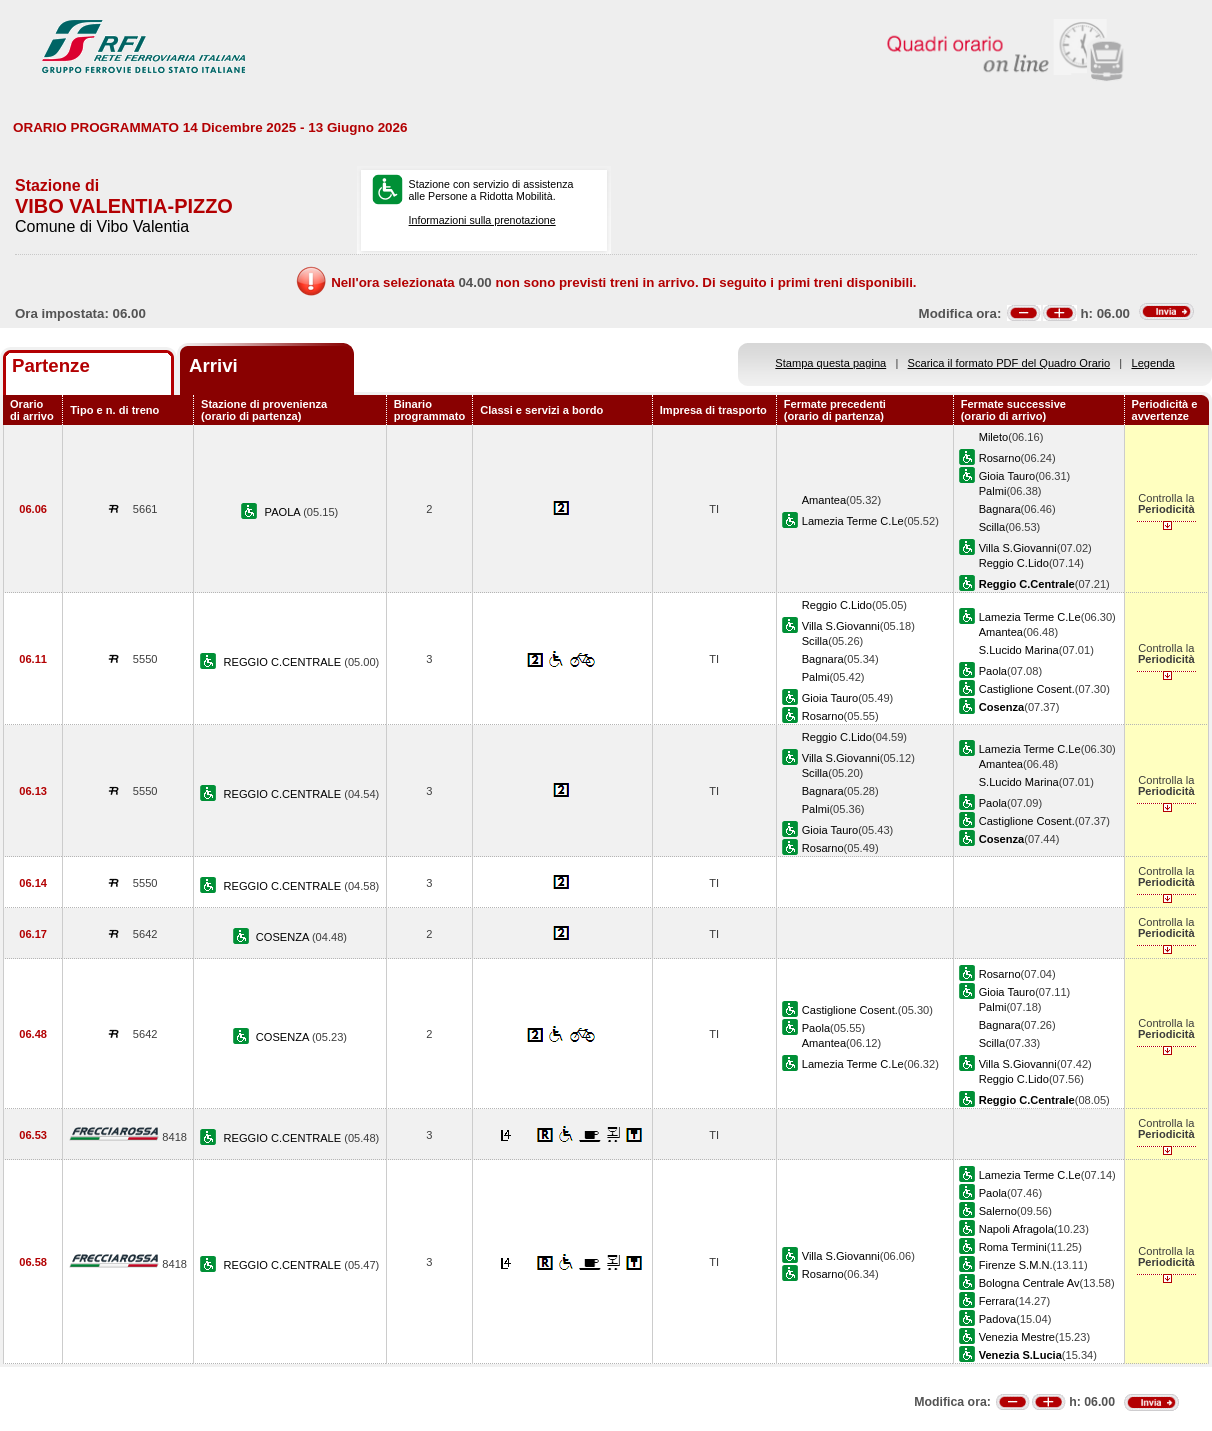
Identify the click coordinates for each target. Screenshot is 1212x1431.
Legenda (1153, 363)
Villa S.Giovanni (1018, 548)
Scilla (992, 527)
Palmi (993, 491)
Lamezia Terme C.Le (853, 521)
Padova (998, 1319)
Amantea (824, 500)
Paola (993, 671)
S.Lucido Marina (1019, 650)
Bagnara (1000, 509)
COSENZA (284, 937)
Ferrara (997, 1301)
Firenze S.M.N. (1016, 1265)
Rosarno (1000, 458)
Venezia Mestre (1017, 1337)
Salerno (998, 1211)
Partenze (51, 365)
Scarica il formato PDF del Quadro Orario (1009, 363)
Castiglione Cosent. (1027, 689)
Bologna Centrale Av (1029, 1283)
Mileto (994, 437)
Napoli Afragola (1016, 1229)
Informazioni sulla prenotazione (482, 220)
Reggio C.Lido (1014, 563)
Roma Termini (1013, 1247)
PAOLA (284, 512)
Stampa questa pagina (830, 363)
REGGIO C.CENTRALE (284, 662)
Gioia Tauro (1007, 476)
